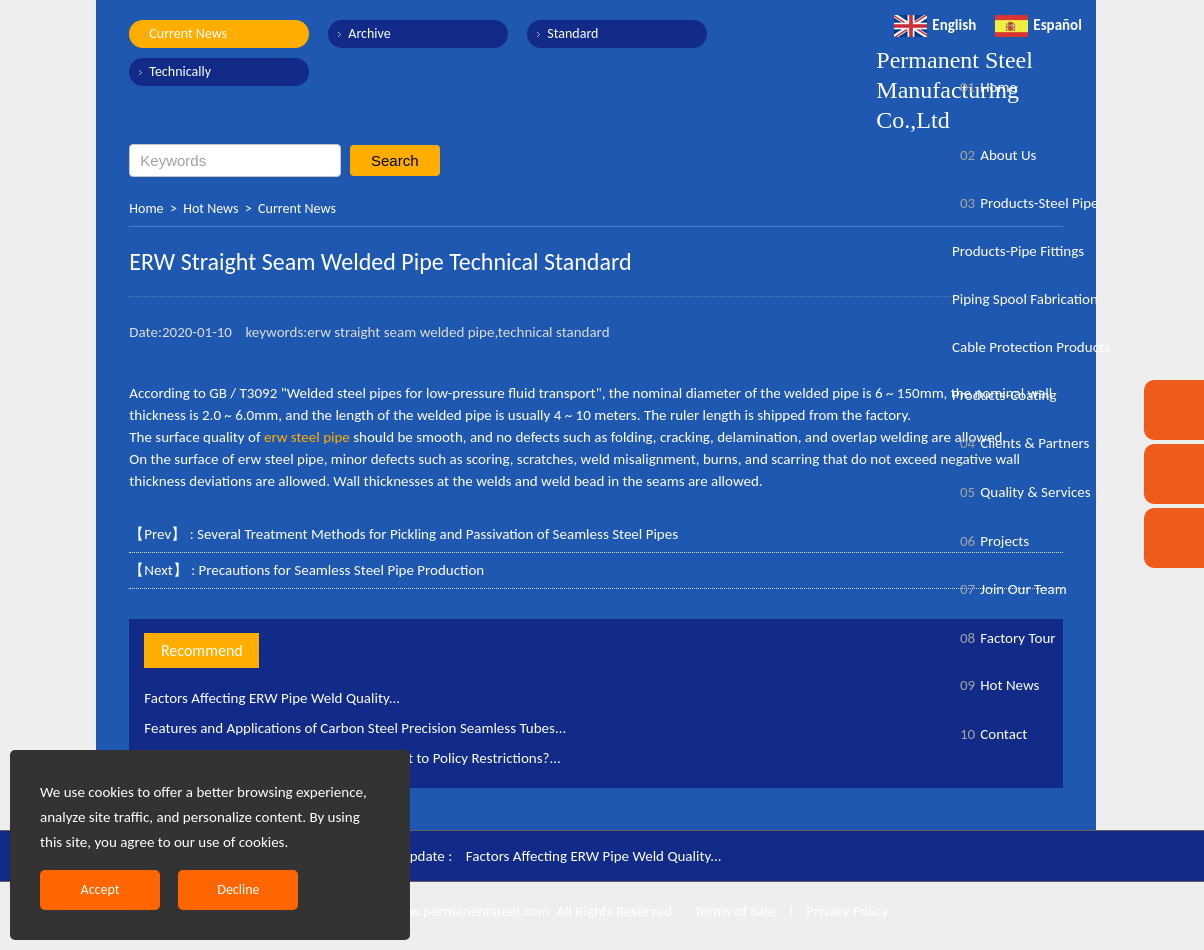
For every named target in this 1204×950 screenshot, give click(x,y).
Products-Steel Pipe (1025, 203)
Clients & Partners (1020, 443)
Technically (180, 71)
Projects (990, 541)
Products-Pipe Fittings (1018, 251)
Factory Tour (1004, 638)
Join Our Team (1009, 589)
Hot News (210, 208)
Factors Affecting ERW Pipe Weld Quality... (272, 698)
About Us (994, 155)
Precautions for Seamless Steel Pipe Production (342, 570)
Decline (238, 889)
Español (1038, 25)
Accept (100, 889)
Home (146, 208)
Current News (188, 33)
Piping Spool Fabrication (1025, 299)
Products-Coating (1004, 395)
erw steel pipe (307, 437)
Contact (989, 734)
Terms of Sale (733, 911)
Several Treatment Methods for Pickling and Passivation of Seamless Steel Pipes (437, 534)
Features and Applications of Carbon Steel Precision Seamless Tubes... (355, 728)
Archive (369, 33)
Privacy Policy (847, 911)
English (935, 25)
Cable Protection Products (1031, 347)
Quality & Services (1021, 492)
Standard (572, 33)
